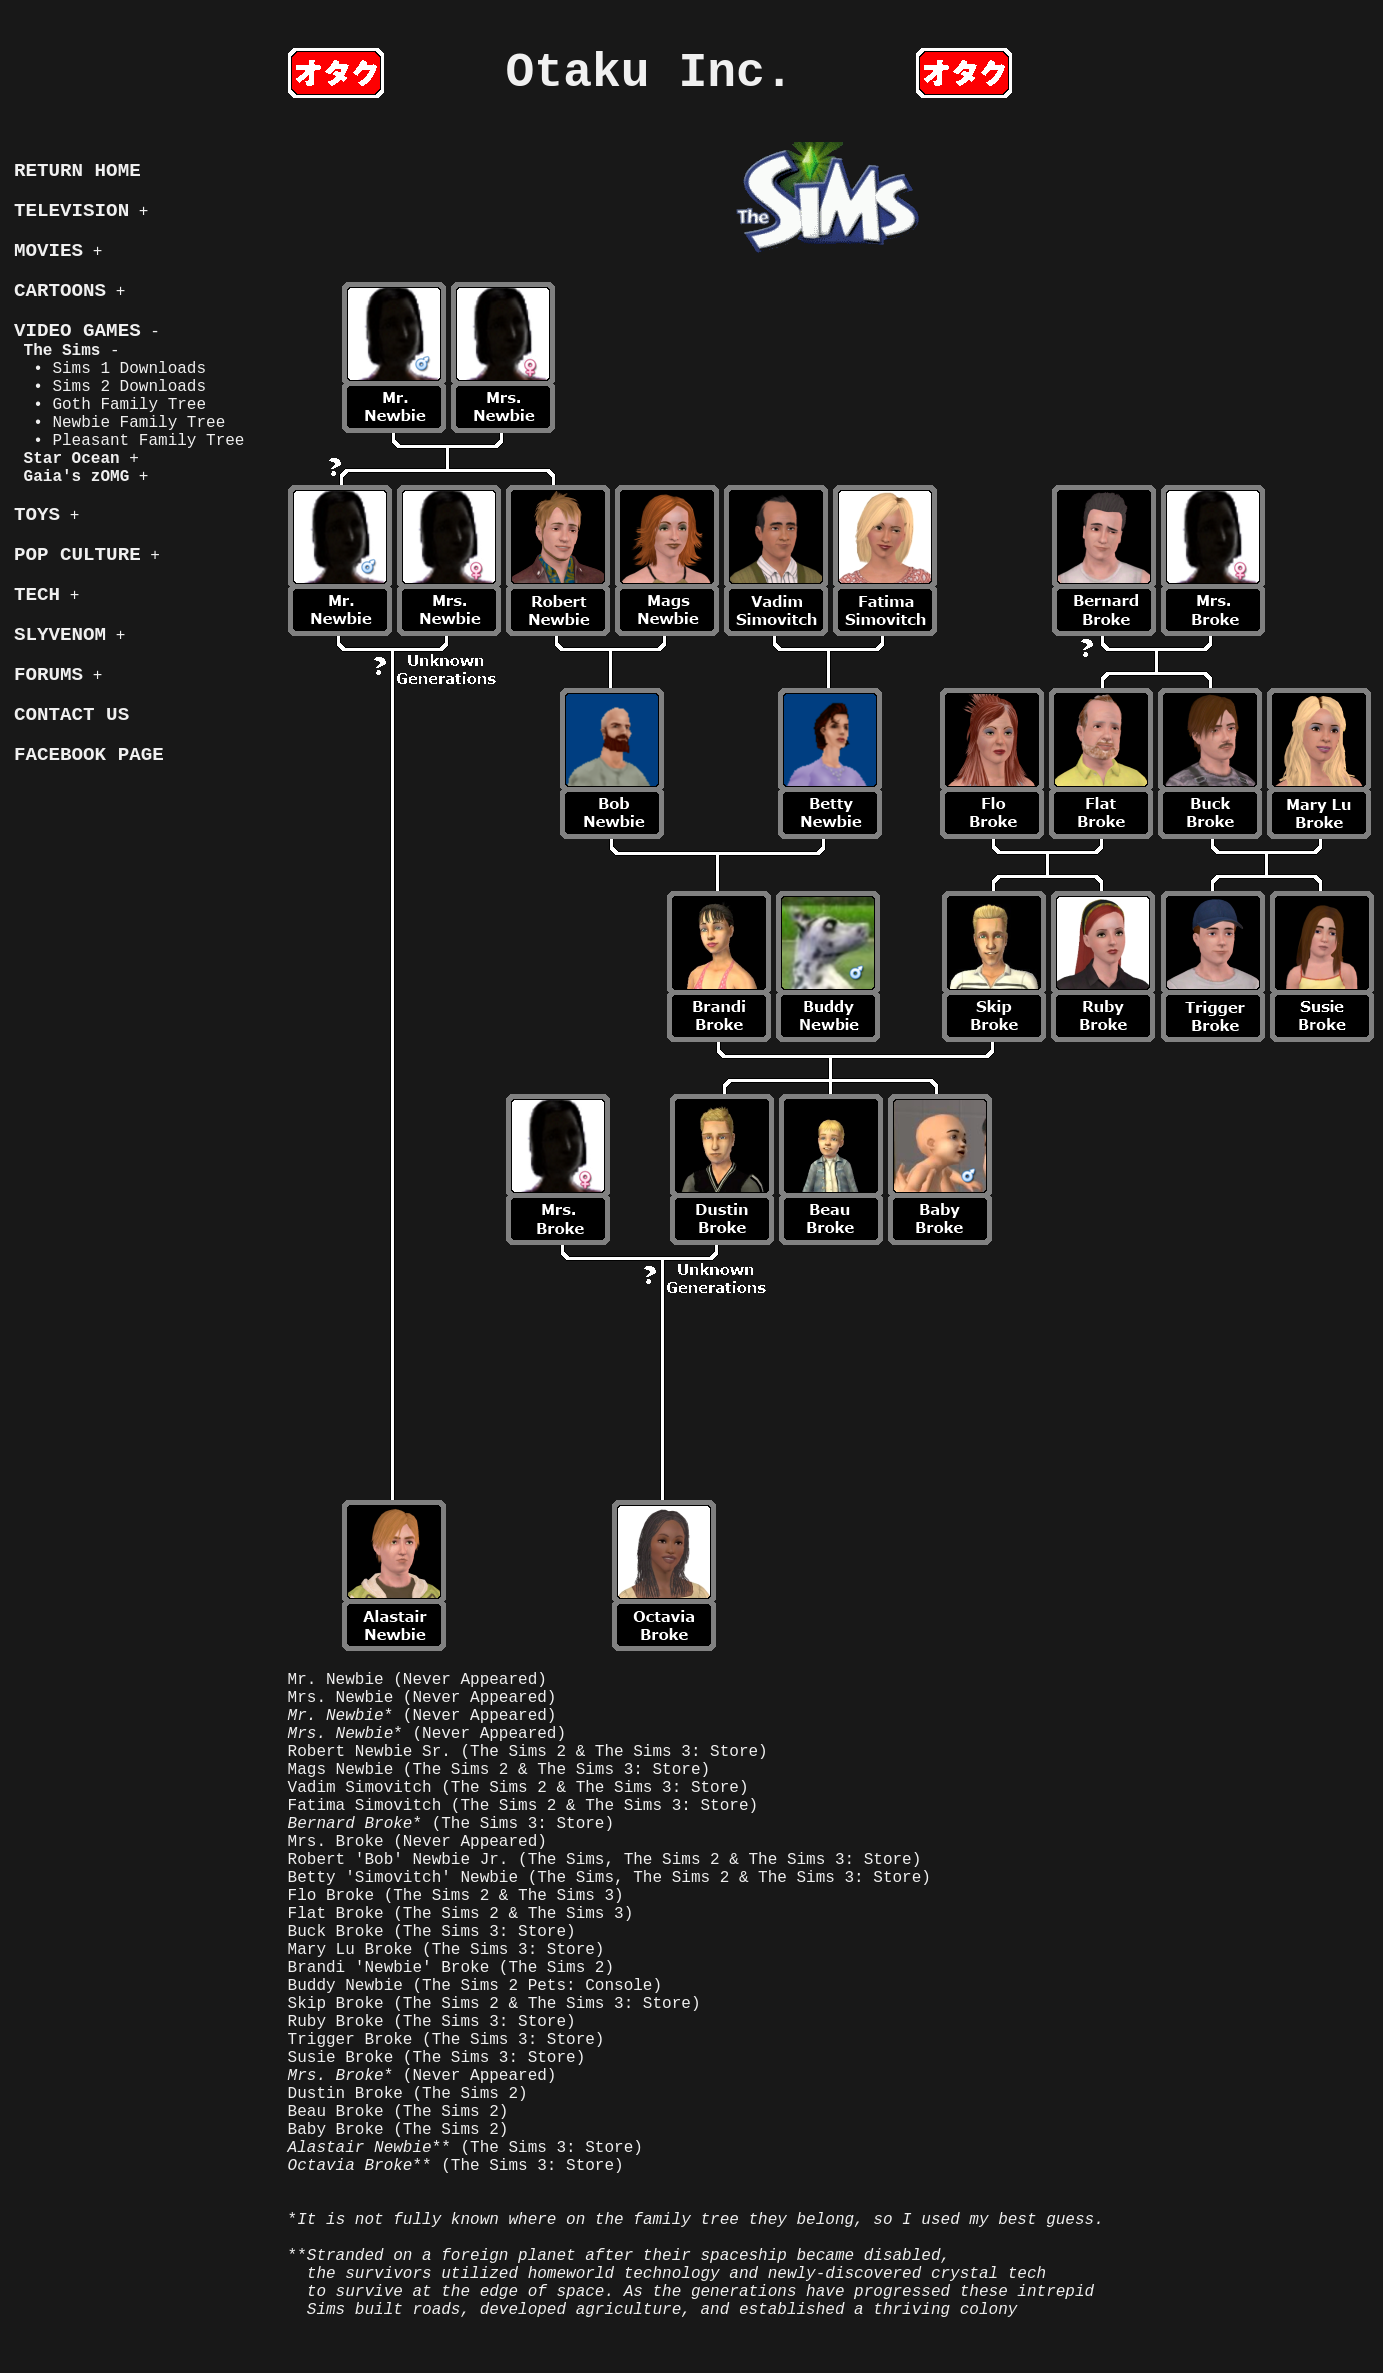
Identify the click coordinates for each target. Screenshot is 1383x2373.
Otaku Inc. (650, 73)
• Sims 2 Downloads (110, 387)
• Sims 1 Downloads (110, 369)
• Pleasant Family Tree (129, 441)
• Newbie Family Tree (119, 423)
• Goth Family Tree (110, 405)
